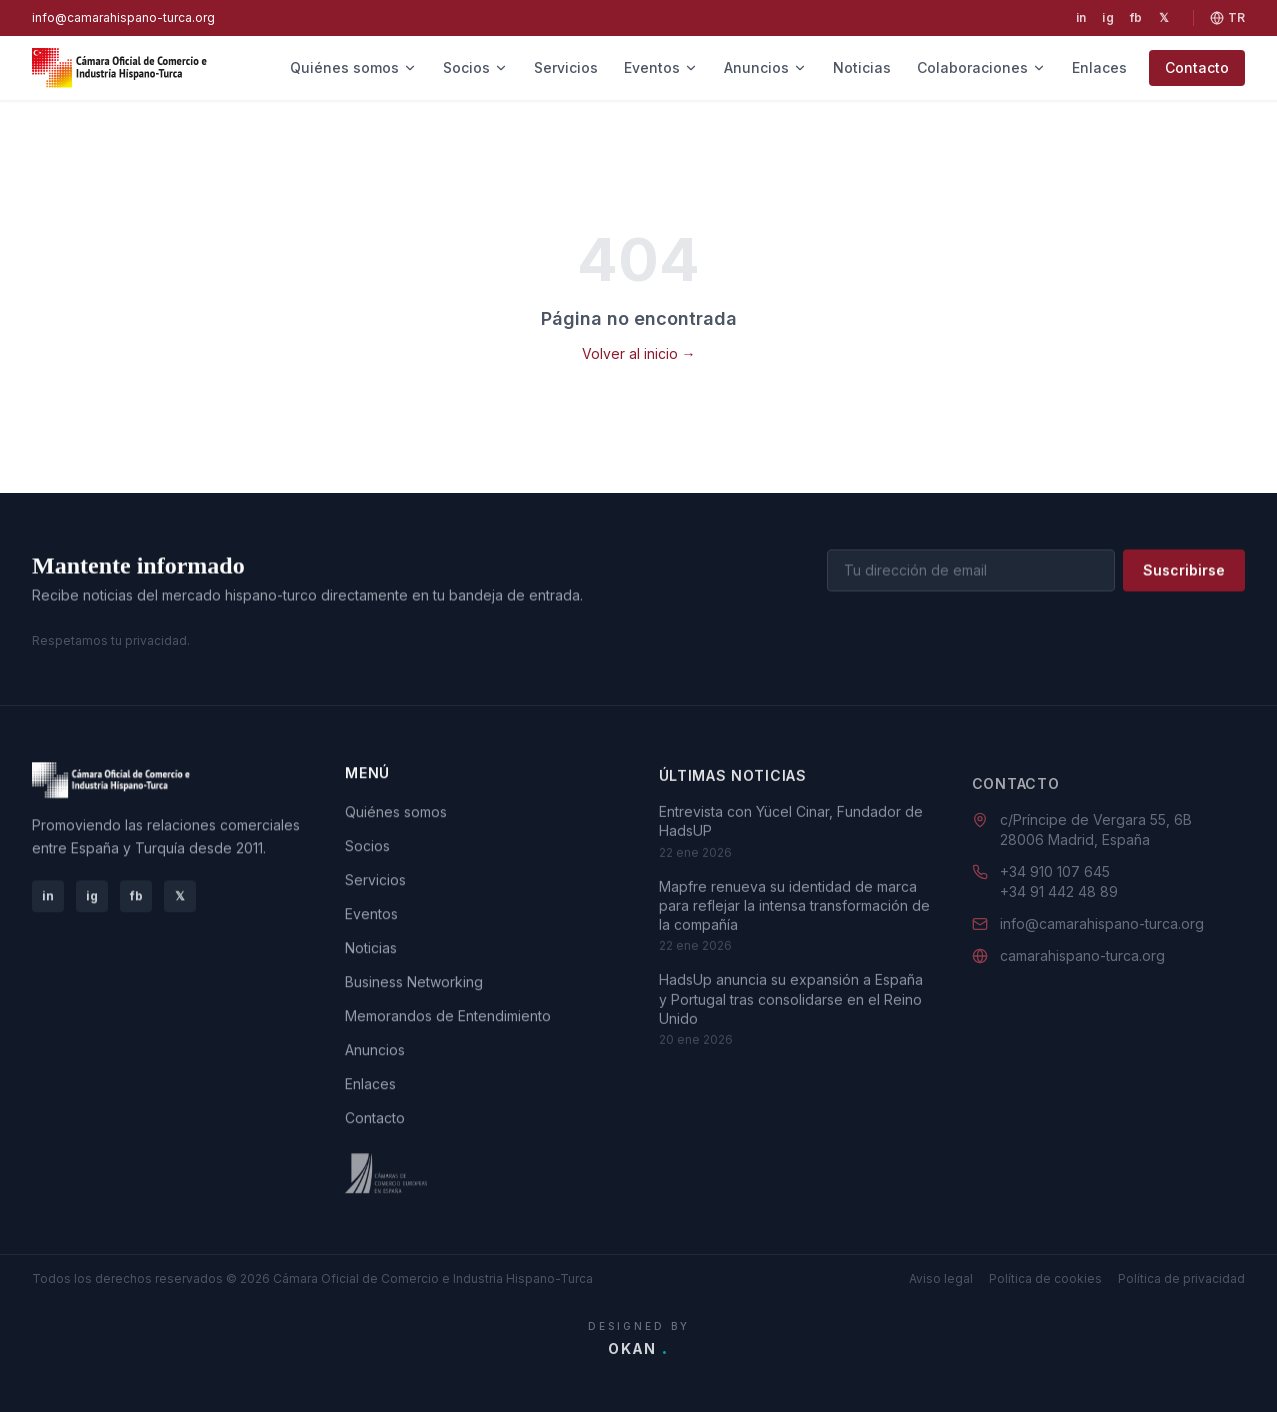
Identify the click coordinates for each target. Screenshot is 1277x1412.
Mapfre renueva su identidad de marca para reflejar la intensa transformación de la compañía (794, 920)
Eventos (661, 67)
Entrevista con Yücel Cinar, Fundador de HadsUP (791, 836)
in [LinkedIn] (48, 896)
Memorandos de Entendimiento (448, 1020)
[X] (1164, 18)
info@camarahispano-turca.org (123, 17)
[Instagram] (1108, 18)
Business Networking (414, 986)
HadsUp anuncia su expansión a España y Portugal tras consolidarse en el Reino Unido (791, 1014)
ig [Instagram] (92, 896)
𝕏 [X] (180, 896)
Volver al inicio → (639, 353)
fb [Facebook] (136, 896)
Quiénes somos (353, 67)
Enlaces (1099, 67)
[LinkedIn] (1081, 18)
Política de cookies (1045, 1278)
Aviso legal (941, 1278)
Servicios (566, 67)
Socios (475, 67)
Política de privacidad (1181, 1278)
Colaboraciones (981, 67)
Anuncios (765, 67)
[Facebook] (1136, 18)
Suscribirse (1184, 571)
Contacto (1197, 67)
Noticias (862, 67)
